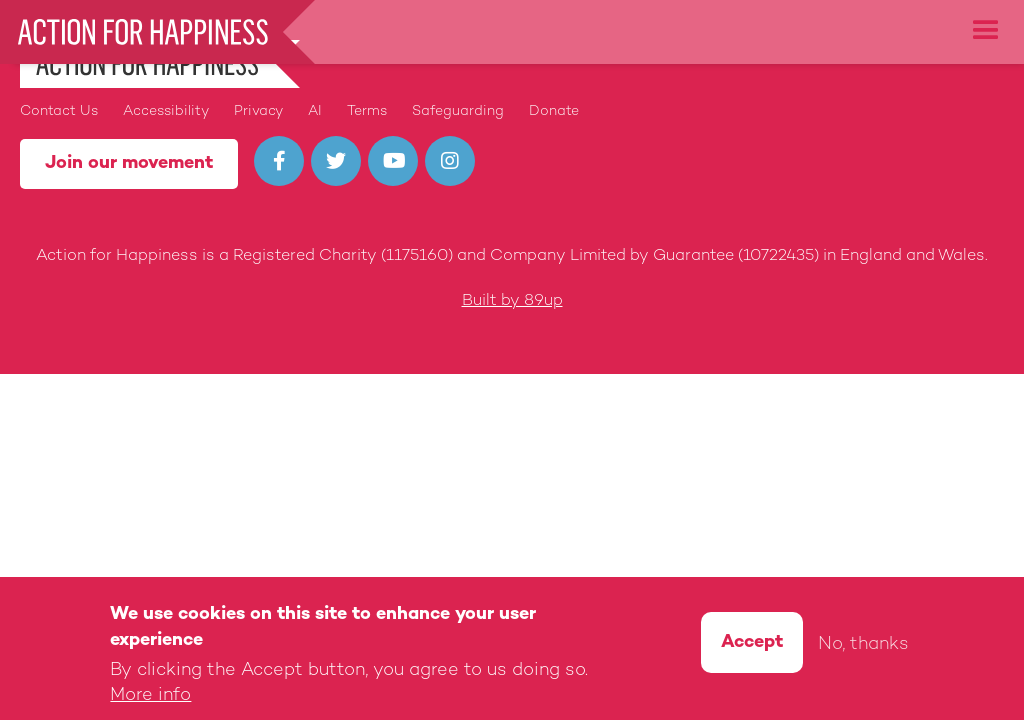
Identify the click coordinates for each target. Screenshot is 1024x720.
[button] (986, 31)
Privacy (258, 111)
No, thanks (863, 647)
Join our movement (129, 163)
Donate (554, 111)
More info (150, 698)
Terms (367, 111)
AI (315, 111)
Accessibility (166, 111)
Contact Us (59, 111)
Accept (752, 645)
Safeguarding (458, 111)
